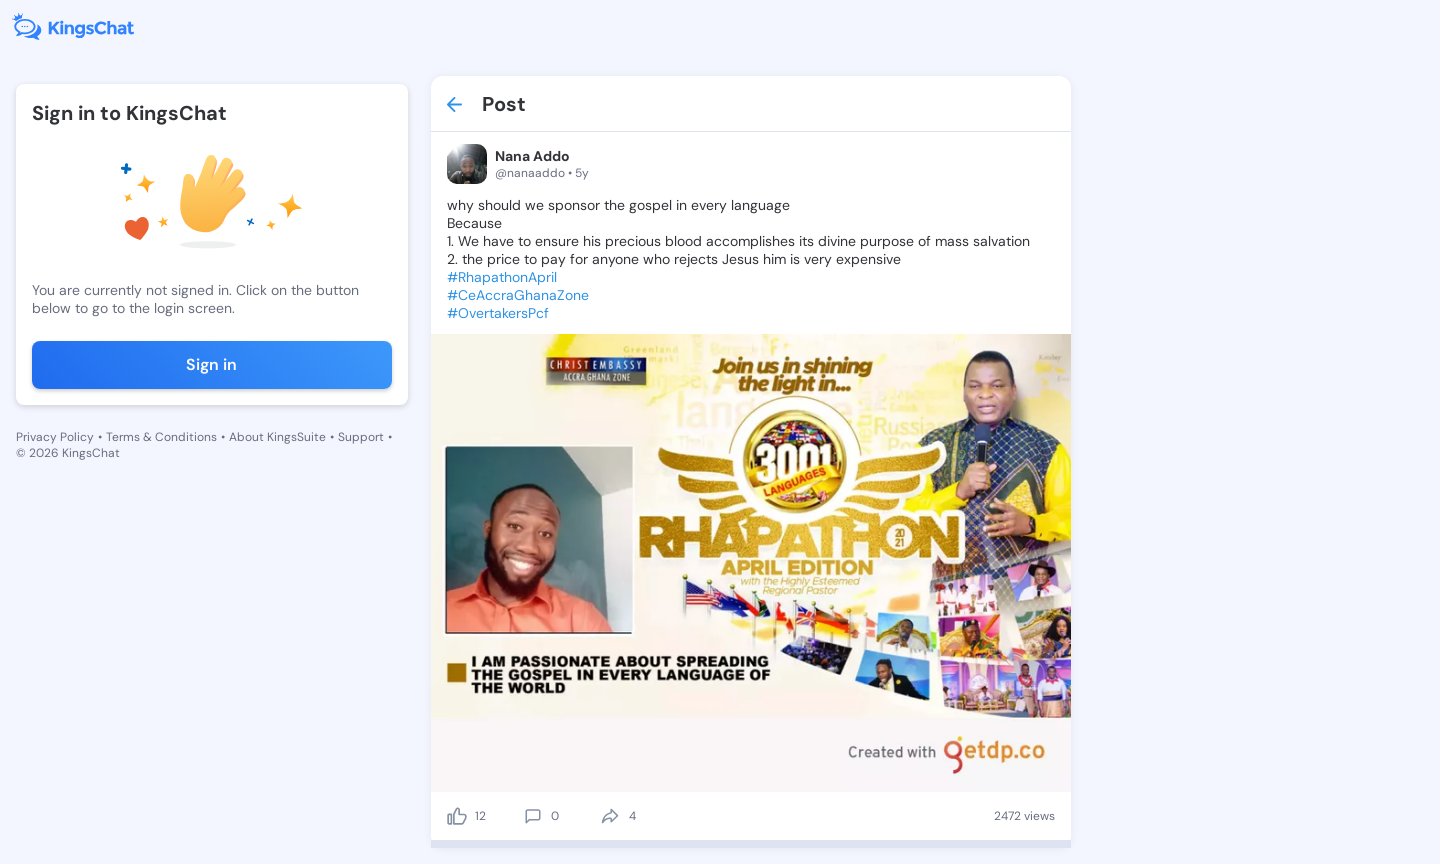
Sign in (211, 364)
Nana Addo (532, 156)
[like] (457, 816)
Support (361, 437)
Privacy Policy (55, 437)
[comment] (533, 816)
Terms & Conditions (161, 437)
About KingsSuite (277, 437)
